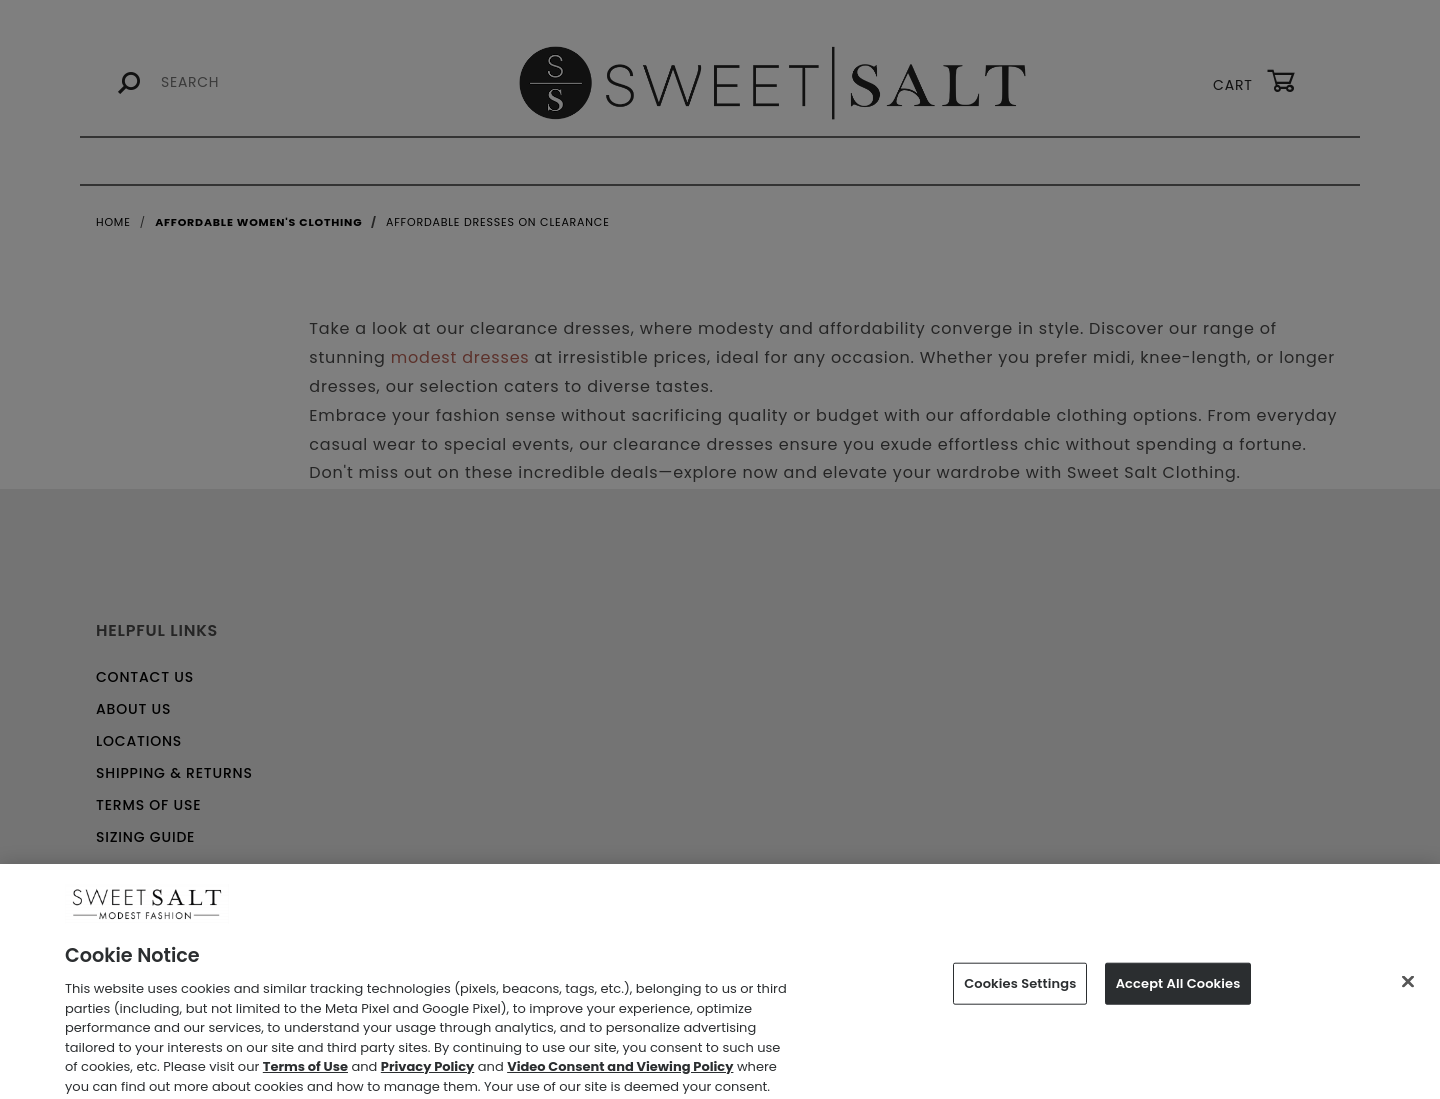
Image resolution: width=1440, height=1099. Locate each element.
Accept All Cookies (1178, 993)
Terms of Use (305, 1076)
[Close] (1408, 991)
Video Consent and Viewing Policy (620, 1076)
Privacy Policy (427, 1076)
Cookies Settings (1020, 993)
